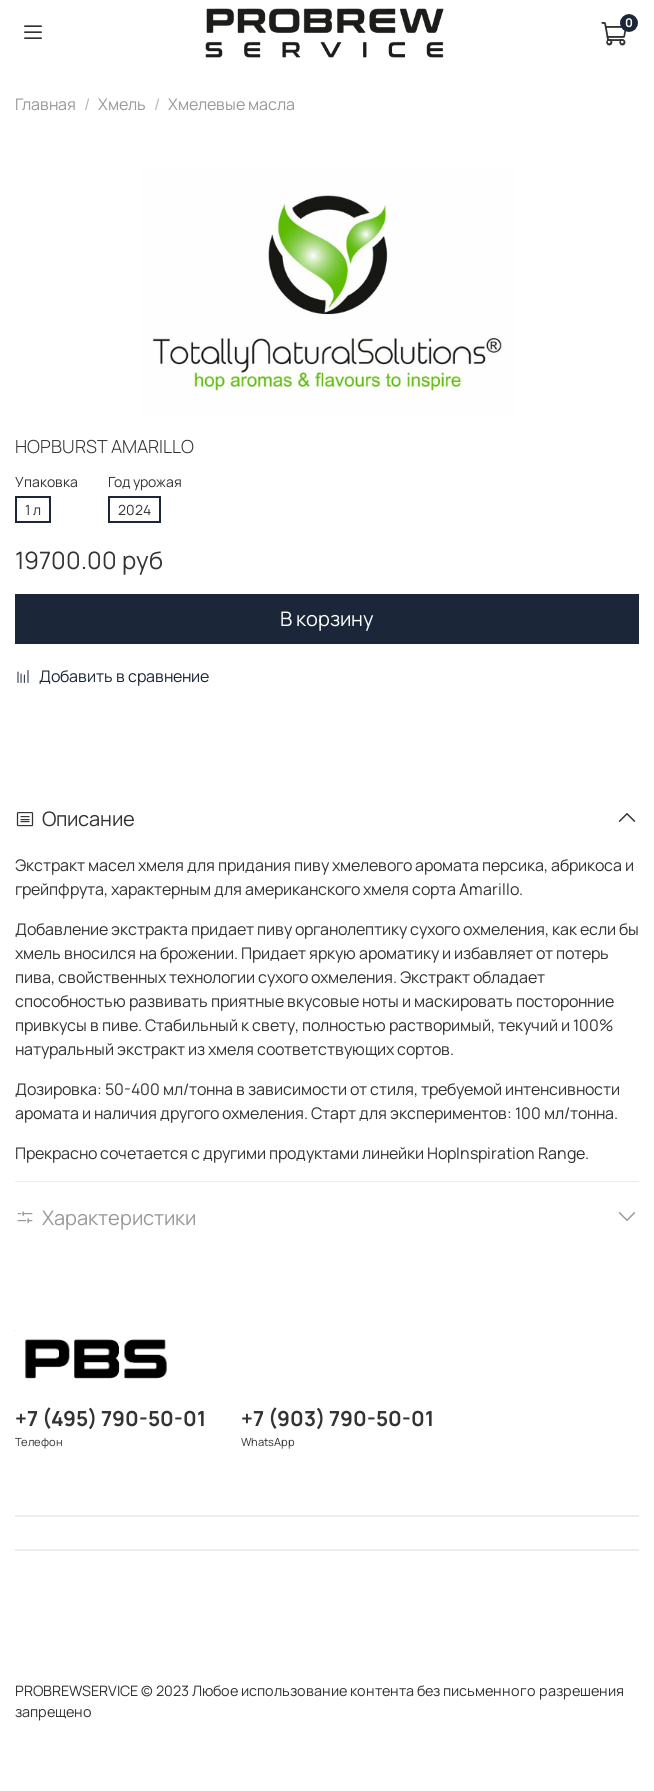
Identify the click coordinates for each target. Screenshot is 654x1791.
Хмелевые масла (231, 104)
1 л (33, 509)
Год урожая (145, 482)
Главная (45, 104)
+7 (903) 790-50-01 (337, 1418)
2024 (134, 509)
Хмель (122, 104)
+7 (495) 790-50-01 (110, 1418)
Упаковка (46, 482)
